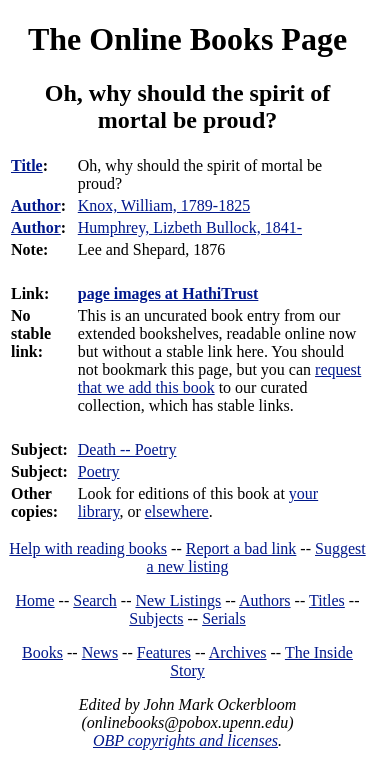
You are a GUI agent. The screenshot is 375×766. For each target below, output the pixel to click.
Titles (327, 600)
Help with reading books (88, 548)
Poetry (99, 471)
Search (95, 600)
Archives (238, 652)
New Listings (178, 600)
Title (27, 165)
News (100, 652)
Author (36, 205)
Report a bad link (241, 548)
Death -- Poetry (127, 449)
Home (35, 600)
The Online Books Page (187, 39)
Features (164, 652)
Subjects (156, 618)
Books (42, 652)
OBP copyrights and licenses (185, 740)
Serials (224, 618)
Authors (265, 600)
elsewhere (177, 511)
